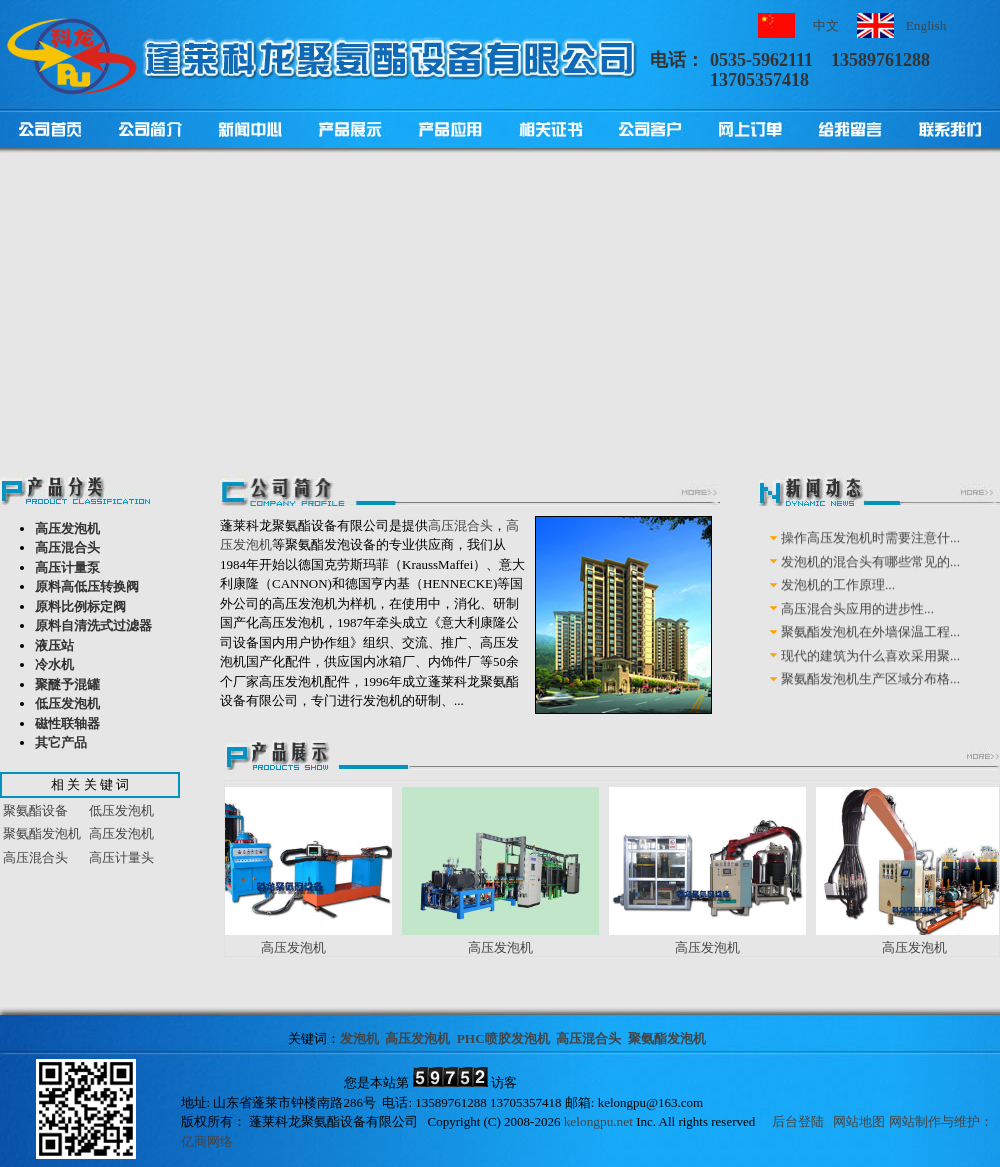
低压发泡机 (67, 703)
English (926, 25)
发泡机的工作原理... (838, 598)
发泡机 (359, 1038)
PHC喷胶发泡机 (503, 1038)
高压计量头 (121, 857)
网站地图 (859, 1121)
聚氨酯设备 (35, 810)
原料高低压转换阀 (87, 586)
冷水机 (54, 664)
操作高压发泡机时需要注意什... (870, 551)
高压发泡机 (67, 528)
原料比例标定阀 (80, 606)
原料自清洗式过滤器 (93, 625)
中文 (826, 25)
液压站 (54, 645)
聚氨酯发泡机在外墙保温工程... (870, 645)
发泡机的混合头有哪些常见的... (870, 574)
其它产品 (61, 742)
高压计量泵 (67, 567)
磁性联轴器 (67, 723)
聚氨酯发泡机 (42, 833)
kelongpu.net (598, 1121)
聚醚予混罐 (67, 684)
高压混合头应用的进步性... (857, 621)
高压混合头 (67, 547)
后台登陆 (798, 1121)
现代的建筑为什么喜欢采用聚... (870, 668)
